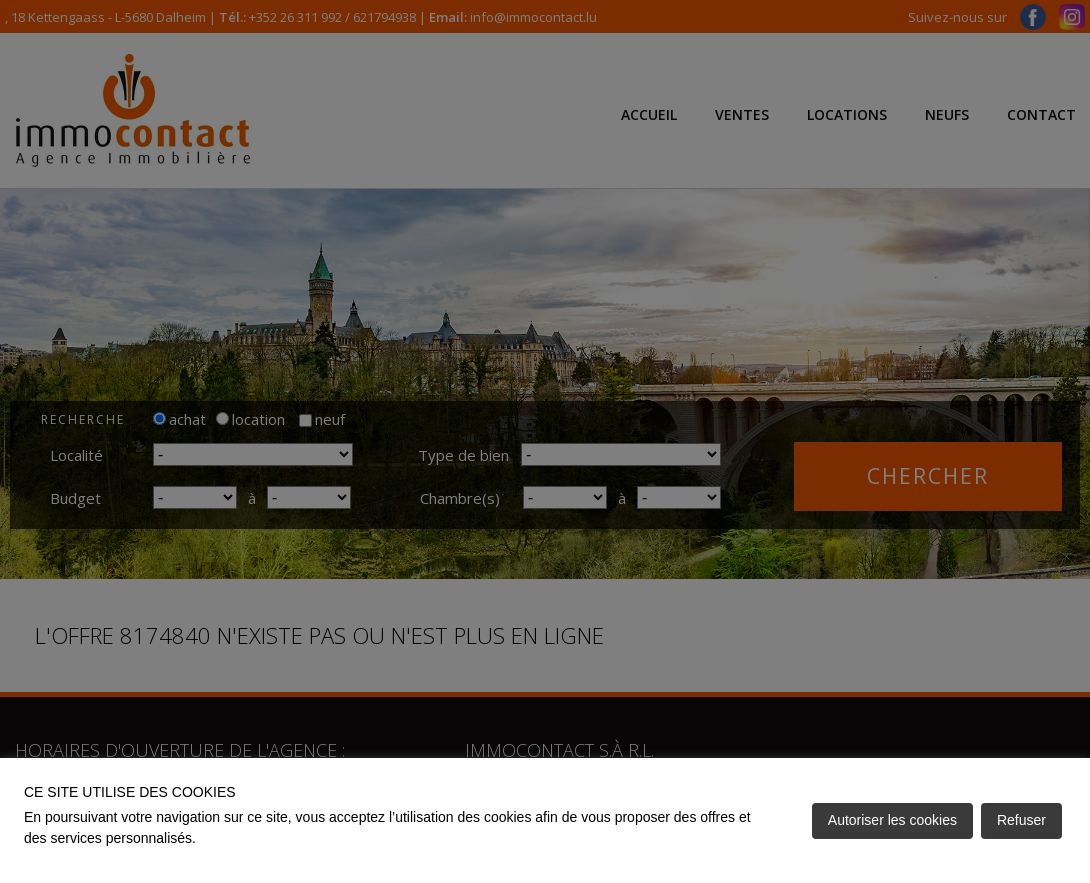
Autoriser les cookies (892, 820)
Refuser (1021, 820)
